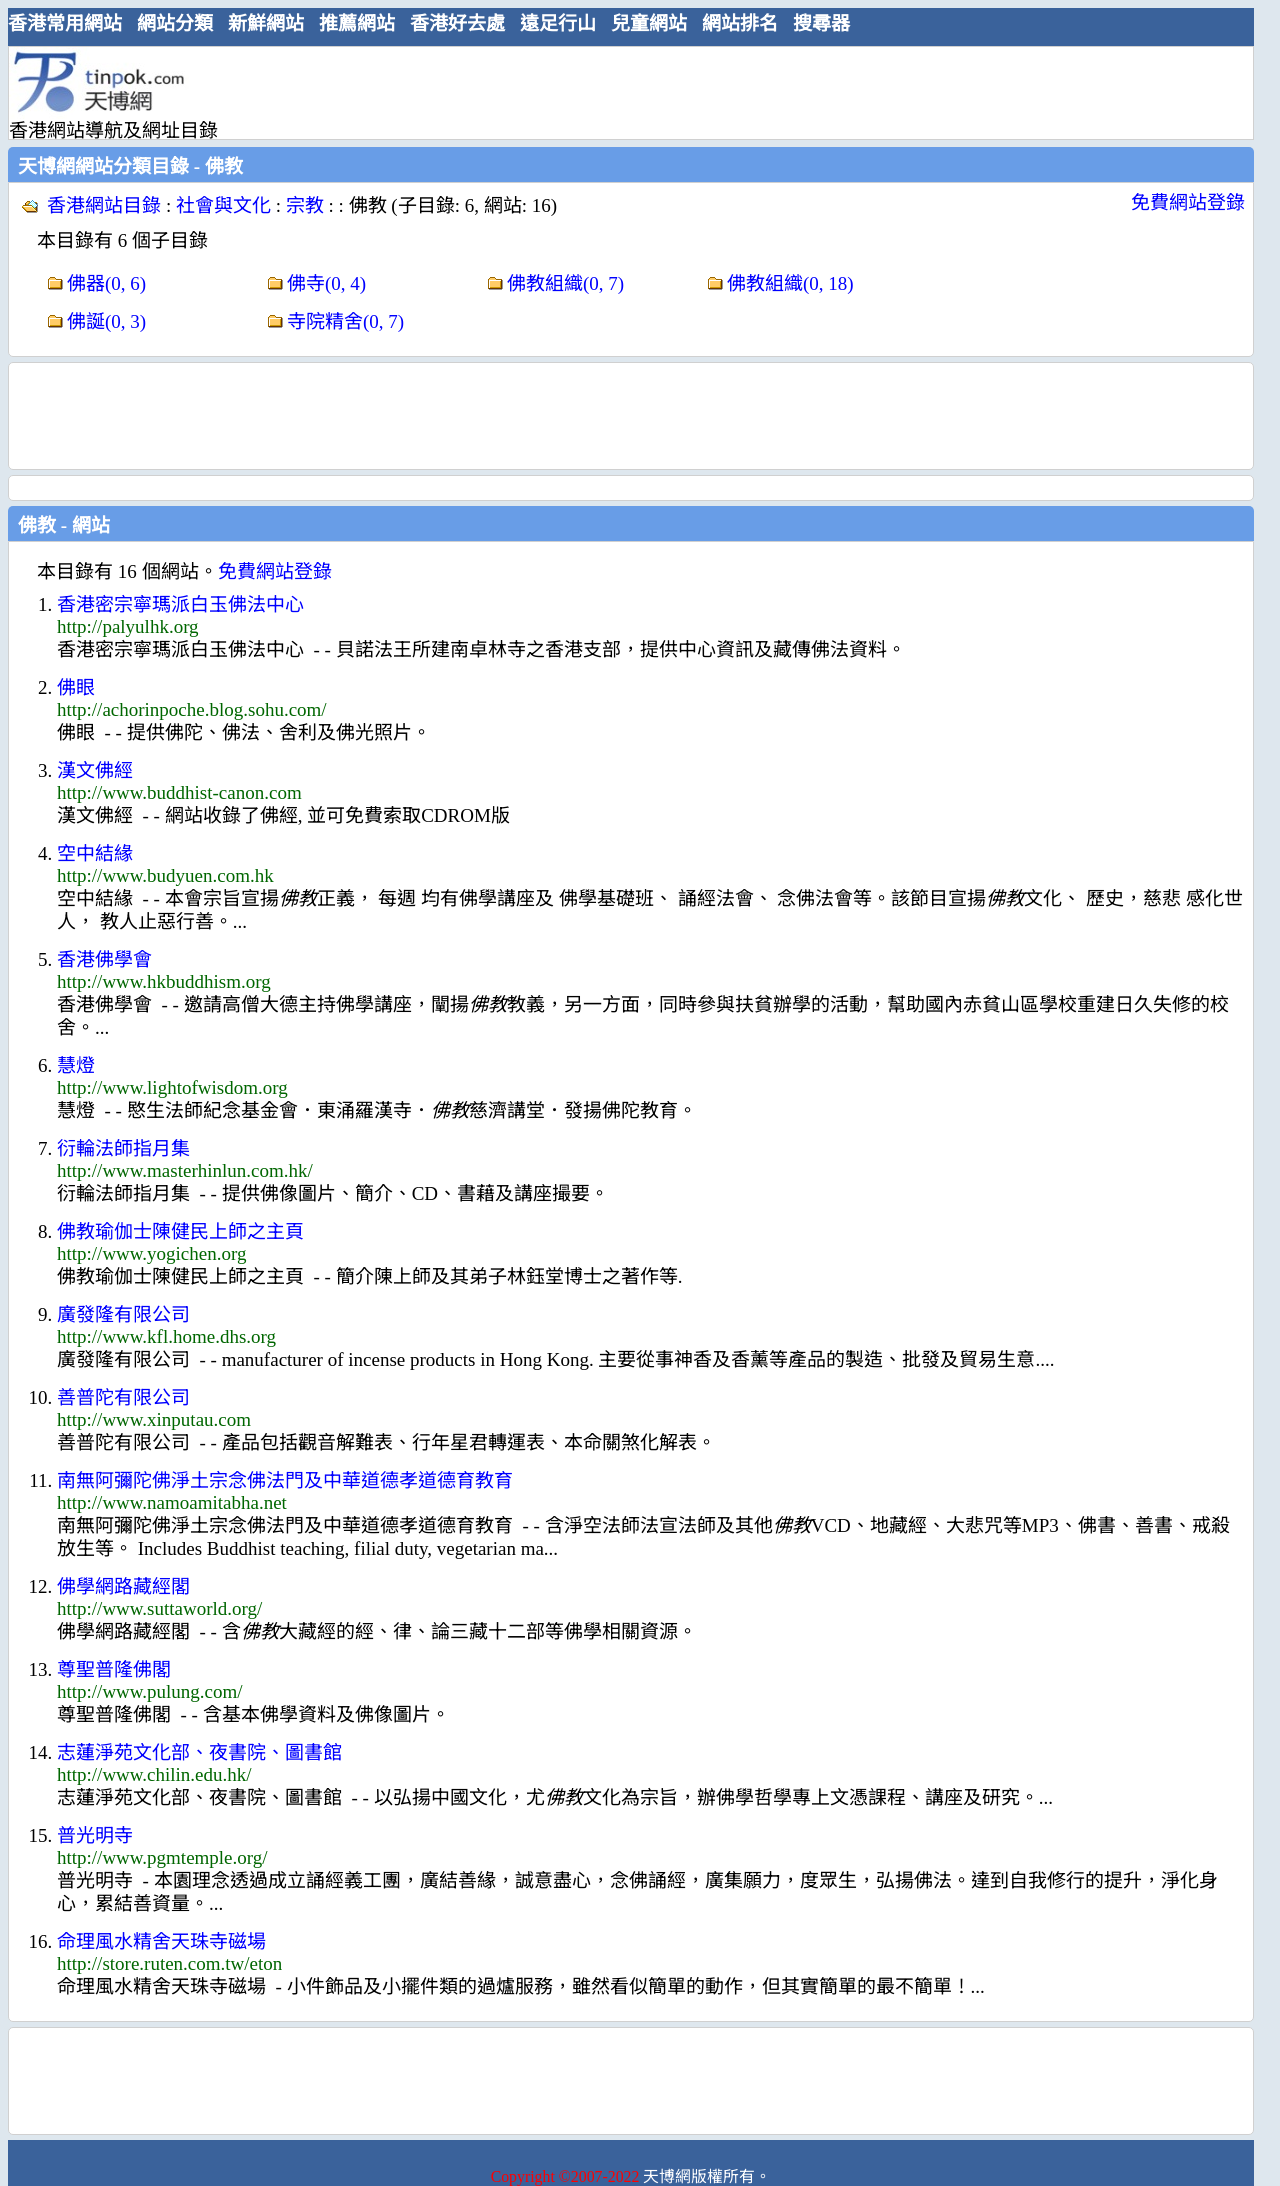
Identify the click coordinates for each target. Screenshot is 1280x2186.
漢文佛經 (95, 770)
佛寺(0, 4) (326, 283)
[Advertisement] (623, 92)
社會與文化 (223, 205)
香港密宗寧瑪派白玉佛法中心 (180, 604)
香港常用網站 (65, 23)
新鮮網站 (266, 23)
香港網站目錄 (104, 205)
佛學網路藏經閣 (123, 1586)
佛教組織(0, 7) (565, 283)
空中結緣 (95, 853)
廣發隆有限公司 (123, 1314)
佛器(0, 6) (106, 283)
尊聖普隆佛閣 (114, 1669)
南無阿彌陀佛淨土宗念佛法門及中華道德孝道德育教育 (285, 1480)
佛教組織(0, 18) (790, 283)
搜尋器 (821, 23)
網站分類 (175, 23)
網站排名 (740, 23)
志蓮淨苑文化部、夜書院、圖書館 (199, 1752)
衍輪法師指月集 (123, 1148)
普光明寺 (95, 1835)
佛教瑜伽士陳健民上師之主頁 (180, 1231)
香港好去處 (457, 23)
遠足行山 (558, 23)
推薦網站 (357, 23)
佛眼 (76, 687)
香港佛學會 (104, 959)
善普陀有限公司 (123, 1397)
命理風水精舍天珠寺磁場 (161, 1941)
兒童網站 (649, 23)
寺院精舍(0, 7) (345, 321)
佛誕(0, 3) (106, 321)
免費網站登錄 (1188, 202)
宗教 (305, 205)
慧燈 (76, 1065)
